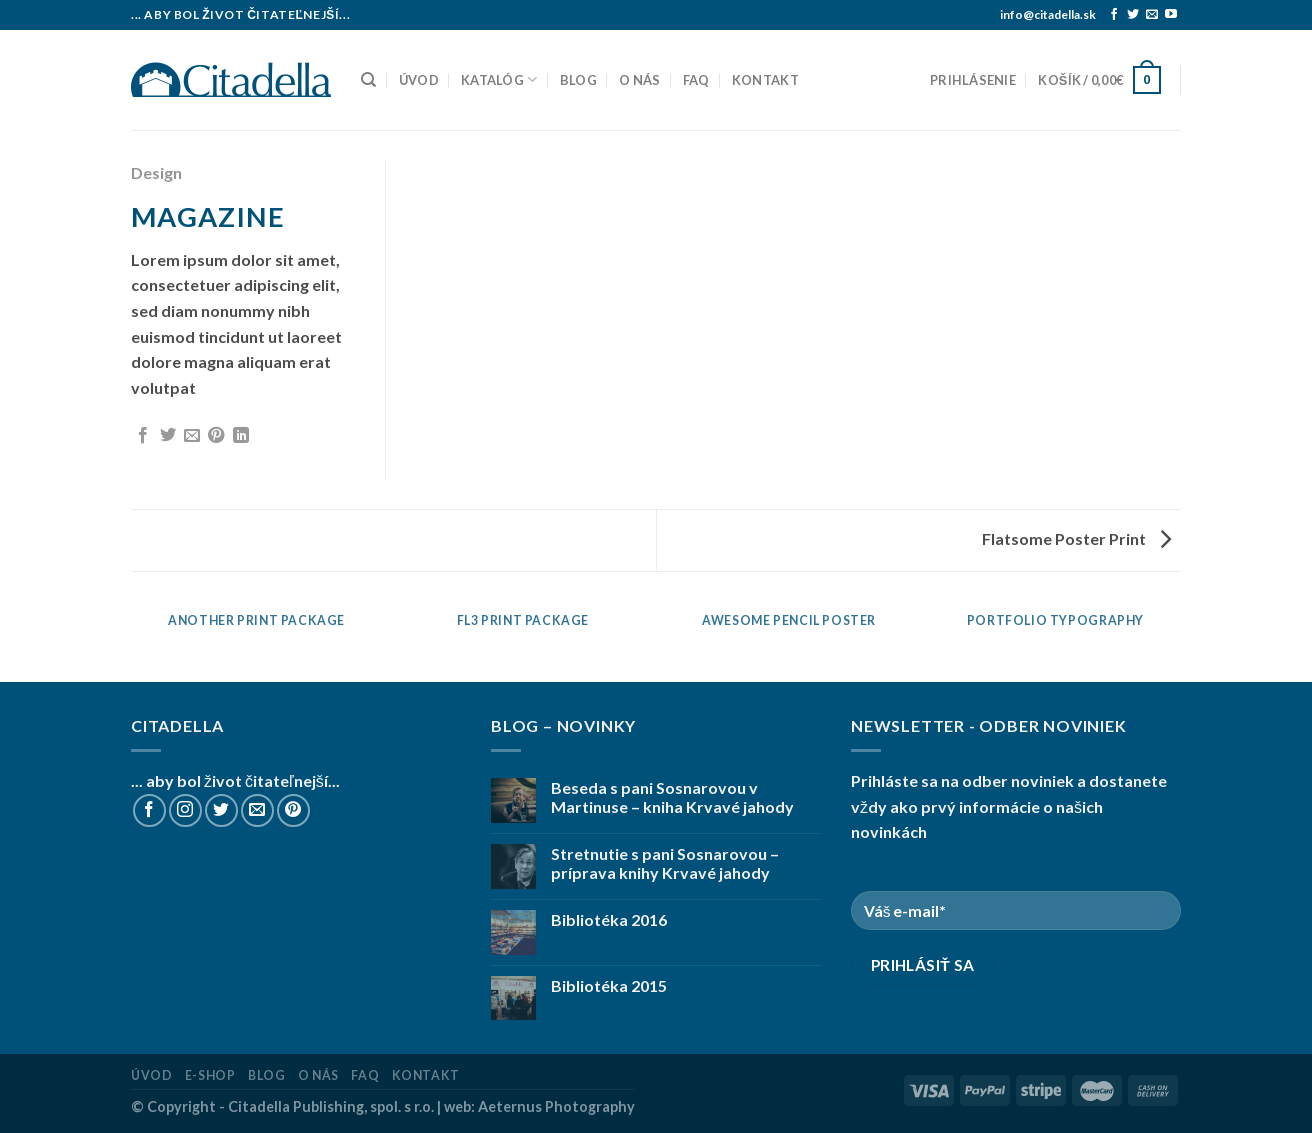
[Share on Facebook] (143, 436)
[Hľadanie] (368, 80)
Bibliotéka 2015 (609, 985)
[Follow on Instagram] (185, 810)
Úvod (419, 80)
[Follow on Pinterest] (293, 810)
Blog (578, 80)
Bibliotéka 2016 (609, 919)
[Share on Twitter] (168, 436)
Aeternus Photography (556, 1106)
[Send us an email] (1152, 15)
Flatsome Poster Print (1076, 538)
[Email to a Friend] (192, 436)
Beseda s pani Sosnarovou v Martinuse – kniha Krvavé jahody (672, 797)
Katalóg (499, 79)
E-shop (210, 1075)
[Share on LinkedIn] (241, 436)
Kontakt (765, 80)
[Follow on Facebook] (1114, 15)
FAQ (696, 80)
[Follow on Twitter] (1133, 15)
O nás (639, 80)
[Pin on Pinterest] (216, 436)
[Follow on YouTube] (1171, 15)
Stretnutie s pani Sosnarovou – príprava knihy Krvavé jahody (665, 863)
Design (156, 172)
